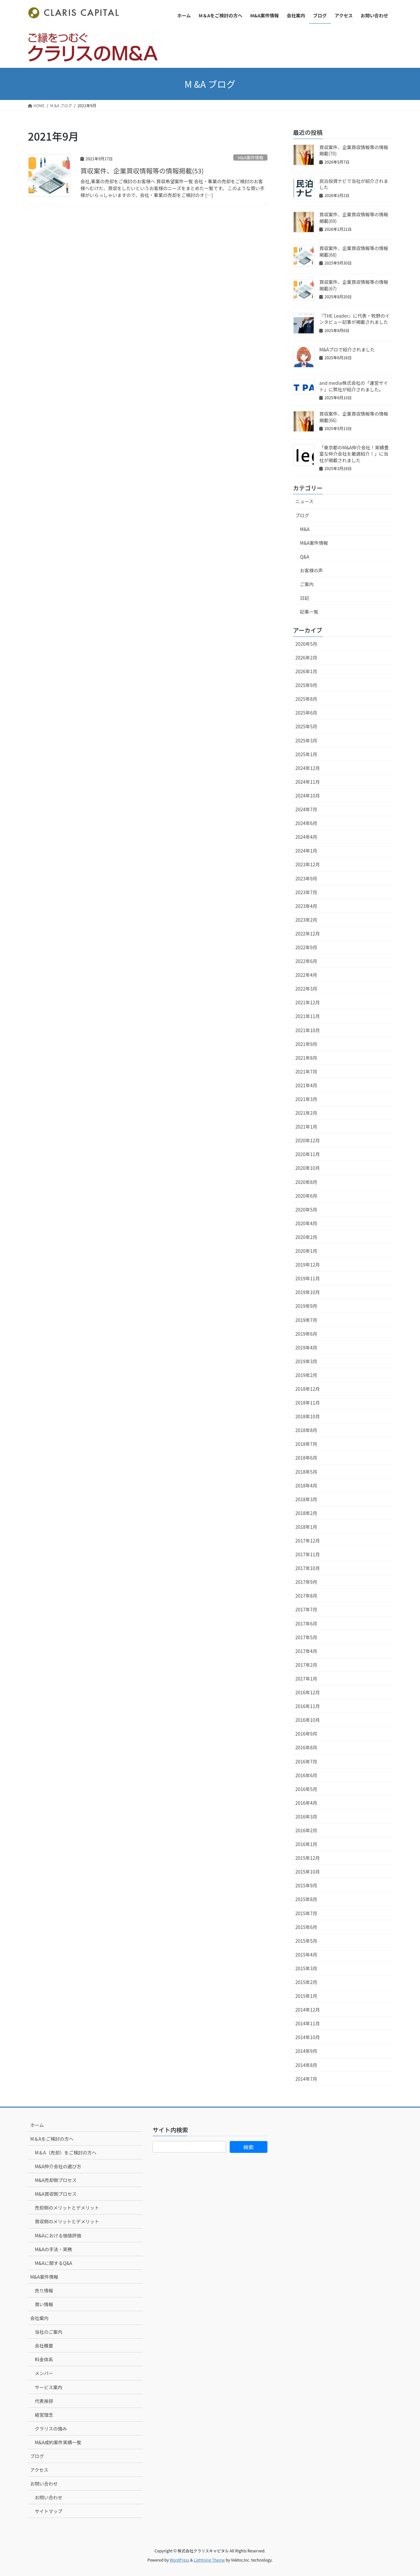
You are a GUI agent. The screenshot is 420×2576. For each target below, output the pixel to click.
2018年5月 (306, 1471)
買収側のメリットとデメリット (67, 2221)
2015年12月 (307, 1858)
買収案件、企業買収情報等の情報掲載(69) (353, 217)
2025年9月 (306, 685)
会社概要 (44, 2345)
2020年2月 (306, 1237)
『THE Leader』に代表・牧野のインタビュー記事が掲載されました (354, 318)
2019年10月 (307, 1292)
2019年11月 (307, 1278)
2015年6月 (306, 1927)
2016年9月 (306, 1733)
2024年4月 (306, 837)
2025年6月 (306, 712)
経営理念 (44, 2414)
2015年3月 (306, 1968)
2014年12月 (307, 2009)
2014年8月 (306, 2065)
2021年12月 (307, 1002)
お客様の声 (311, 570)
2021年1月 (306, 1126)
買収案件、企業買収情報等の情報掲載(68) (353, 251)
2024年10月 (307, 795)
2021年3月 (306, 1099)
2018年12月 (307, 1389)
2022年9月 (306, 947)
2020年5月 (306, 1209)
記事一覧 (309, 611)
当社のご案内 (48, 2332)
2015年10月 (307, 1871)
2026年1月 (306, 671)
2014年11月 (307, 2023)
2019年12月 (307, 1264)
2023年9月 (306, 878)
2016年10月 (307, 1720)
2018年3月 (306, 1499)
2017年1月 (306, 1678)
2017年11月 (307, 1554)
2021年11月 (307, 1016)
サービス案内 (48, 2387)
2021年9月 (306, 1044)
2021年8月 (306, 1057)
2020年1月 (306, 1251)
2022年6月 (306, 961)
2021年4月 (306, 1085)
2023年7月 (306, 892)
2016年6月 (306, 1775)
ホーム (37, 2125)
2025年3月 (306, 740)
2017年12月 (307, 1540)
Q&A (304, 556)
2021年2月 (306, 1113)
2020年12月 (307, 1140)
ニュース (304, 501)
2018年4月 (306, 1485)
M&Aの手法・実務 (53, 2249)
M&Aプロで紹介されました (347, 349)
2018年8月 (306, 1430)
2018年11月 (307, 1402)
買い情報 (44, 2304)
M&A (304, 529)
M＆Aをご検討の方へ (52, 2138)
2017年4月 (306, 1651)
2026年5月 (306, 643)
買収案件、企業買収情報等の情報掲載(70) (353, 150)
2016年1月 (306, 1844)
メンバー (44, 2373)
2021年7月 (306, 1071)
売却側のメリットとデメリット (67, 2207)
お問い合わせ (44, 2483)
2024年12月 (307, 768)
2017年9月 (306, 1582)
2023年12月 (307, 864)
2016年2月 (306, 1830)
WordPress (179, 2560)
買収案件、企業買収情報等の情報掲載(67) (353, 285)
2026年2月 (306, 657)
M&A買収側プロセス (55, 2194)
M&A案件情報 (250, 157)
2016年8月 (306, 1747)
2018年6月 (306, 1457)
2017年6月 (306, 1623)
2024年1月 (306, 850)
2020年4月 (306, 1223)
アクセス (39, 2470)
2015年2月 (306, 1982)
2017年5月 (306, 1637)
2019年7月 (306, 1320)
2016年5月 (306, 1789)
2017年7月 (306, 1609)
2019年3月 (306, 1361)
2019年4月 (306, 1347)
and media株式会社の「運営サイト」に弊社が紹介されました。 (353, 386)
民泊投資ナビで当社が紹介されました (353, 184)
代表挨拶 (44, 2401)
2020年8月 (306, 1182)
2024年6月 (306, 823)
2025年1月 (306, 754)
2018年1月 (306, 1527)
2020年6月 (306, 1195)
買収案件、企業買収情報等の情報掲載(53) (142, 170)
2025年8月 (306, 699)
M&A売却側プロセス (55, 2180)
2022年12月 (307, 933)
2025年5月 (306, 726)
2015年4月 (306, 1954)
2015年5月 (306, 1940)
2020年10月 (307, 1168)
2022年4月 (306, 975)
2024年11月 (307, 781)
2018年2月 (306, 1513)
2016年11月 (307, 1706)
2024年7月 (306, 809)
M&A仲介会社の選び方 (58, 2166)
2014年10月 (307, 2037)
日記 (304, 598)
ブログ (302, 515)
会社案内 (39, 2318)
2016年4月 (306, 1802)
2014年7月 (306, 2078)
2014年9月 (306, 2051)
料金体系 (44, 2359)
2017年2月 (306, 1665)
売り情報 (44, 2290)
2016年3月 (306, 1816)
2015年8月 (306, 1899)
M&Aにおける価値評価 (58, 2235)
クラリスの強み (51, 2428)
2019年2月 (306, 1375)
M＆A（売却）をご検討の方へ (65, 2152)
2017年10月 (307, 1568)
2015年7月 (306, 1913)
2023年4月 (306, 906)
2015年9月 (306, 1885)
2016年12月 (307, 1692)
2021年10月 (307, 1030)
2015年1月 (306, 1996)
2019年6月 (306, 1333)
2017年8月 (306, 1595)
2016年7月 (306, 1761)
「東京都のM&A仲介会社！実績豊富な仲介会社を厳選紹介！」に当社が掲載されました (353, 453)
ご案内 (307, 584)
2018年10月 (307, 1416)
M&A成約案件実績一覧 (58, 2442)
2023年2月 (306, 919)
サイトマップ (48, 2511)
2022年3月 (306, 988)
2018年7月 (306, 1444)
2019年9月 (306, 1306)
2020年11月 (307, 1154)
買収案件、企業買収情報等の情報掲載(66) (353, 416)
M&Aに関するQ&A (53, 2263)
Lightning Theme (209, 2560)
